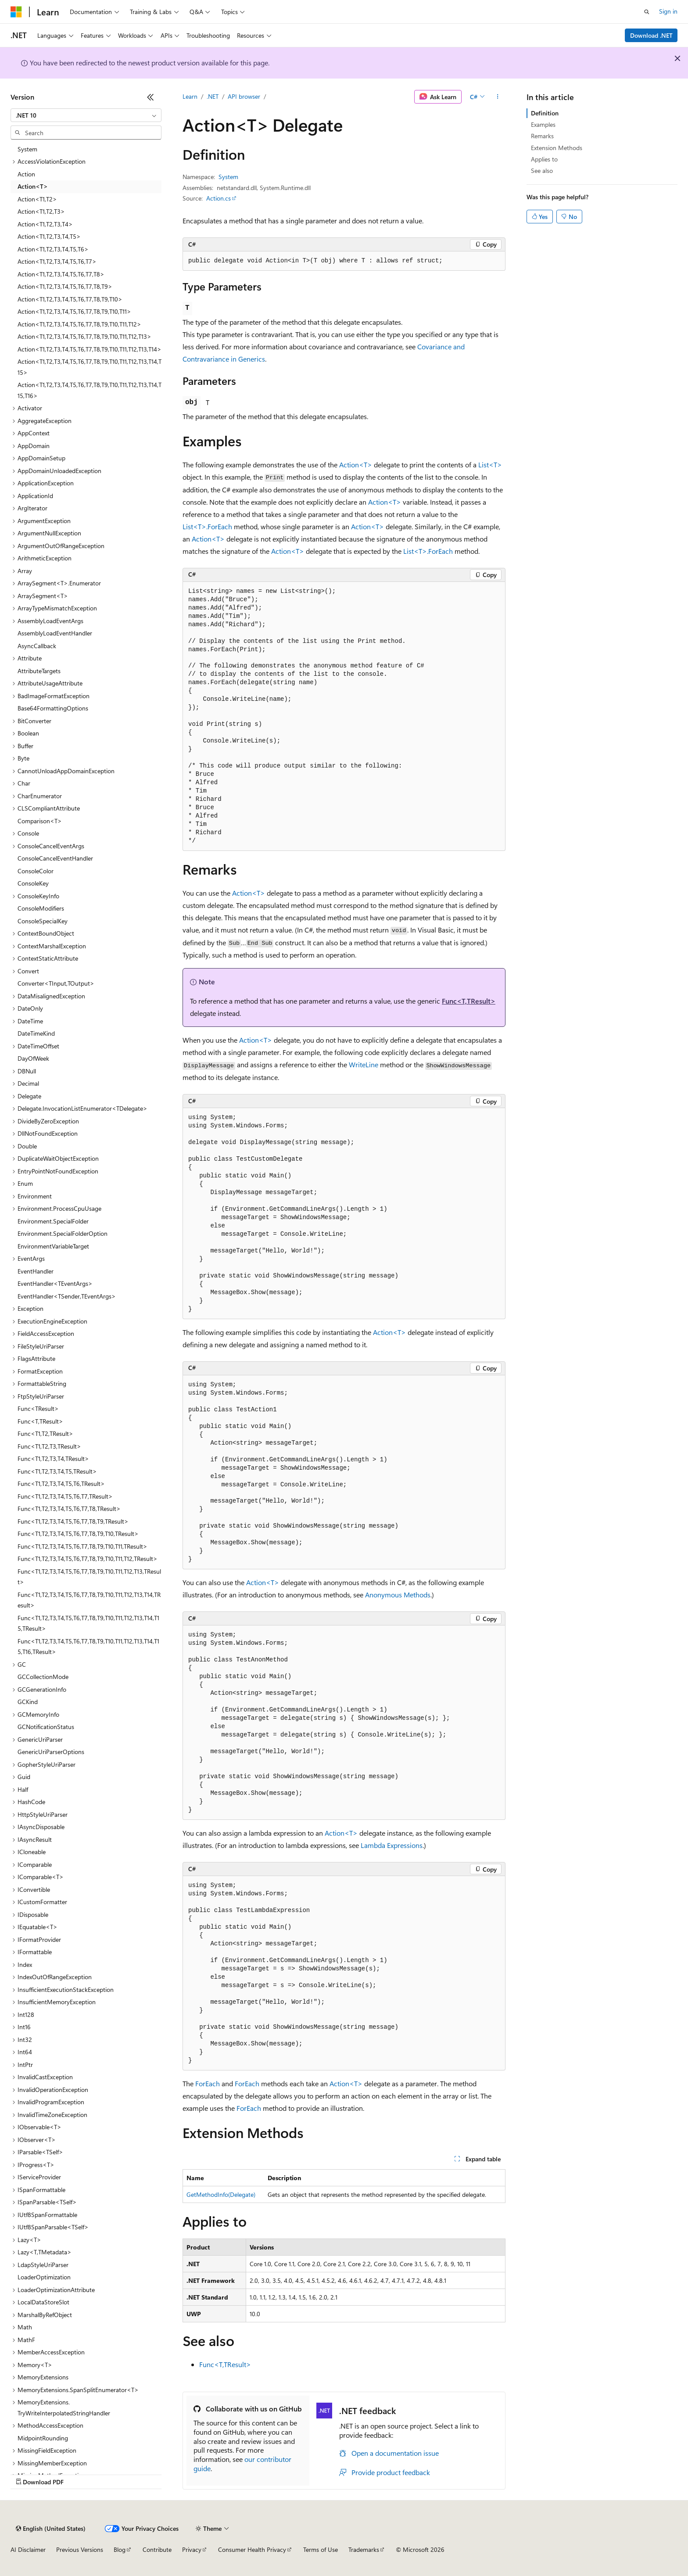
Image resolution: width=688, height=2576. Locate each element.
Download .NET (651, 35)
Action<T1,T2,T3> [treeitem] (41, 211)
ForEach (207, 2083)
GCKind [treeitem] (28, 1701)
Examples (543, 124)
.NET (213, 96)
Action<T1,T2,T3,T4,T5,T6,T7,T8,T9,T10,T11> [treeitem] (74, 311)
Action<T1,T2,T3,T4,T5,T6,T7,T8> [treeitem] (61, 274)
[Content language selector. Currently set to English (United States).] (51, 2529)
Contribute (157, 2549)
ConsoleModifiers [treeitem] (41, 908)
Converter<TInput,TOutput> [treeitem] (56, 983)
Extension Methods (556, 148)
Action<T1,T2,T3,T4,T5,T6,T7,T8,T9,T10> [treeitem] (70, 299)
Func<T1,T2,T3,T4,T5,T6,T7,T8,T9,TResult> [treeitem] (73, 1521)
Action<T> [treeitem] (33, 186)
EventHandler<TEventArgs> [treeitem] (55, 1283)
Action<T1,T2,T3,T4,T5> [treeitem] (49, 236)
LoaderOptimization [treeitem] (44, 2277)
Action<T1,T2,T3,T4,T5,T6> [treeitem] (53, 249)
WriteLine (363, 1064)
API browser (244, 96)
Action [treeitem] (26, 174)
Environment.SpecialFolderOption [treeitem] (63, 1233)
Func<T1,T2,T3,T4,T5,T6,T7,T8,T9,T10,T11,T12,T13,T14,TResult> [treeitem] (89, 1600)
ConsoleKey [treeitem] (33, 883)
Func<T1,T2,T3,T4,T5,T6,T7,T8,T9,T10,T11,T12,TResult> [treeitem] (88, 1558)
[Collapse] (150, 97)
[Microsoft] (16, 12)
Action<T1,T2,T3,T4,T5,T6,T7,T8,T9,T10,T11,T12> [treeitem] (79, 324)
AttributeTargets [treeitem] (39, 671)
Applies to (544, 159)
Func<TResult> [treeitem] (38, 1408)
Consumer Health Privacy (252, 2549)
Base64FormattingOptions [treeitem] (53, 708)
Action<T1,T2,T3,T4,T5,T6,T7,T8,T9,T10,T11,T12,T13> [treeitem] (84, 336)
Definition (545, 113)
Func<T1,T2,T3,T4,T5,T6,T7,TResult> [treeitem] (65, 1496)
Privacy (191, 2549)
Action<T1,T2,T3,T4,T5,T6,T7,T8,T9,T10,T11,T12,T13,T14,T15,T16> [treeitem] (89, 390)
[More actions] (497, 97)
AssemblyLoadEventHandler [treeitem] (55, 633)
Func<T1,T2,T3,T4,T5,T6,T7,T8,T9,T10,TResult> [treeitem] (78, 1533)
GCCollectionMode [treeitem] (43, 1676)
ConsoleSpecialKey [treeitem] (43, 921)
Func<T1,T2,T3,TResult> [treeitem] (49, 1446)
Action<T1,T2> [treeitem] (37, 199)
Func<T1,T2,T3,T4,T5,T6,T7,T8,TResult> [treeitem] (69, 1508)
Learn (190, 96)
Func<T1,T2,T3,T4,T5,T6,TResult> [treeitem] (61, 1483)
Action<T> (355, 464)
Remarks (542, 136)
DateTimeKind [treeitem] (36, 1033)
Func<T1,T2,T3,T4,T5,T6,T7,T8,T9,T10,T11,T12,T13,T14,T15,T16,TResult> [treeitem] (88, 1646)
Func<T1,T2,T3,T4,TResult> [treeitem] (53, 1458)
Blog (119, 2549)
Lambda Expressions (392, 1845)
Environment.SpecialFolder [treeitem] (53, 1221)
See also (542, 170)
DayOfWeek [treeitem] (33, 1058)
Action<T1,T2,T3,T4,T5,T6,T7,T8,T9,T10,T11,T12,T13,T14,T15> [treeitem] (89, 367)
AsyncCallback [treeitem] (37, 646)
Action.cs (218, 198)
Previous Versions (79, 2549)
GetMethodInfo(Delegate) (220, 2194)
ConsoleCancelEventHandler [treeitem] (55, 858)
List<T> (490, 464)
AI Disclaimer (28, 2549)
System (228, 176)
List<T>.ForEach (207, 526)
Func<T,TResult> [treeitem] (40, 1421)
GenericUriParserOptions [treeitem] (51, 1751)
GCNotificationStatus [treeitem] (46, 1726)
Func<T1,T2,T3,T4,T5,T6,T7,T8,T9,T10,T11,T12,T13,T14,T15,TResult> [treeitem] (88, 1623)
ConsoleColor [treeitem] (36, 871)
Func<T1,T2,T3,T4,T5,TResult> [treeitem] (57, 1471)
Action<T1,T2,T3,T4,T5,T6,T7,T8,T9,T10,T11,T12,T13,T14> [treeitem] (89, 349)
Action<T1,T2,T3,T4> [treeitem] (45, 224)
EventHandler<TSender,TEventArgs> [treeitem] (67, 1296)
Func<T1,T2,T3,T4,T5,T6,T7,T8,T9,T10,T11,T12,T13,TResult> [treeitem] (89, 1576)
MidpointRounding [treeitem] (43, 2438)
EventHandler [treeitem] (36, 1271)
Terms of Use (320, 2549)
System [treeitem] (27, 149)
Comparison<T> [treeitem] (40, 821)
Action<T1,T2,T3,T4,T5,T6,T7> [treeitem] (57, 261)
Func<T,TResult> (468, 1000)
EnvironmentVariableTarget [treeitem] (53, 1246)
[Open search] (647, 12)
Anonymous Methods (397, 1594)
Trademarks (363, 2549)
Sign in (668, 11)
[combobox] (86, 115)
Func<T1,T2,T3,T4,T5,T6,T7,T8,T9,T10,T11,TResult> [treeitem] (82, 1546)
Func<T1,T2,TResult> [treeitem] (45, 1433)
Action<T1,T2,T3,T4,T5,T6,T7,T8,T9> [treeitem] (65, 286)
